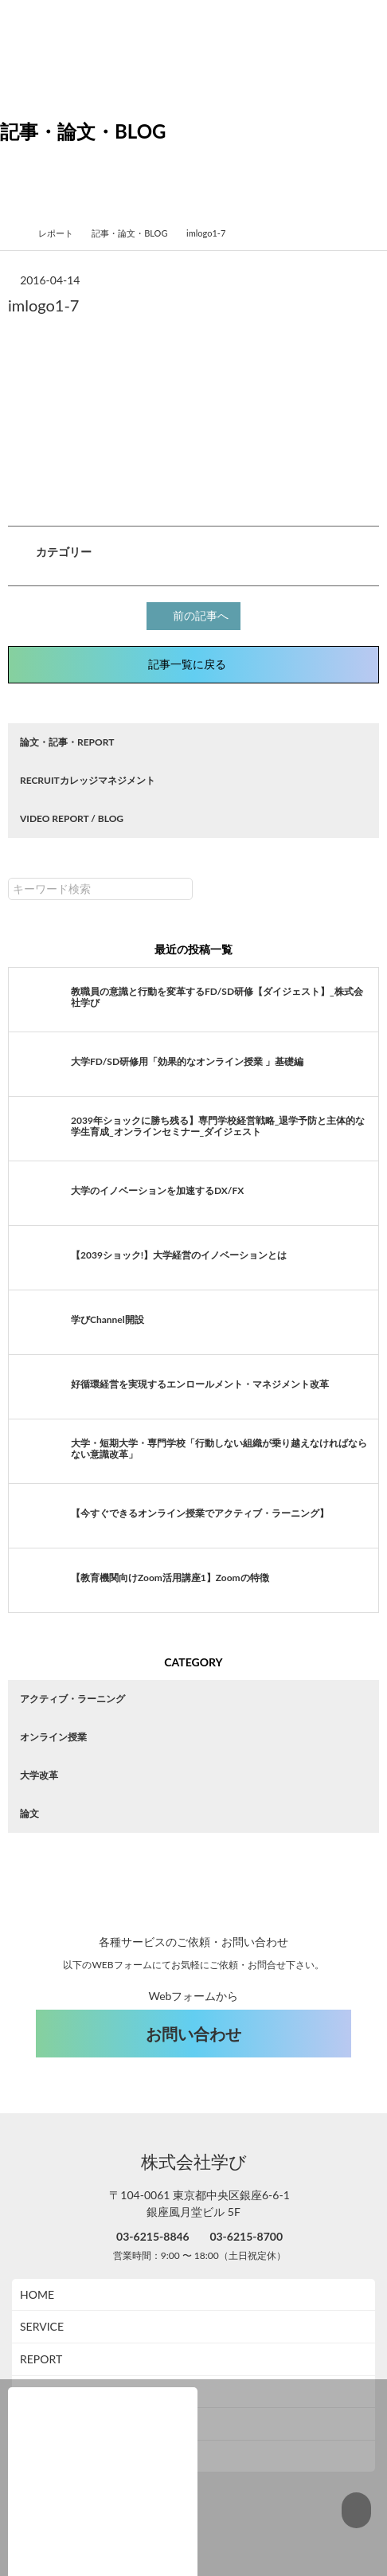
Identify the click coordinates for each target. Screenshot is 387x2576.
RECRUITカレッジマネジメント (87, 778)
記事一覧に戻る (193, 662)
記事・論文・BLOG (136, 233)
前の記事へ (196, 614)
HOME (37, 2260)
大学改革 (39, 1773)
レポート (62, 233)
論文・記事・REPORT (67, 740)
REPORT (41, 2324)
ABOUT (39, 2357)
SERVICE (42, 2292)
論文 (29, 1811)
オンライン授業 (53, 1734)
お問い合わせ (193, 1999)
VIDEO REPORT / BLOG (71, 816)
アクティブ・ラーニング (72, 1696)
